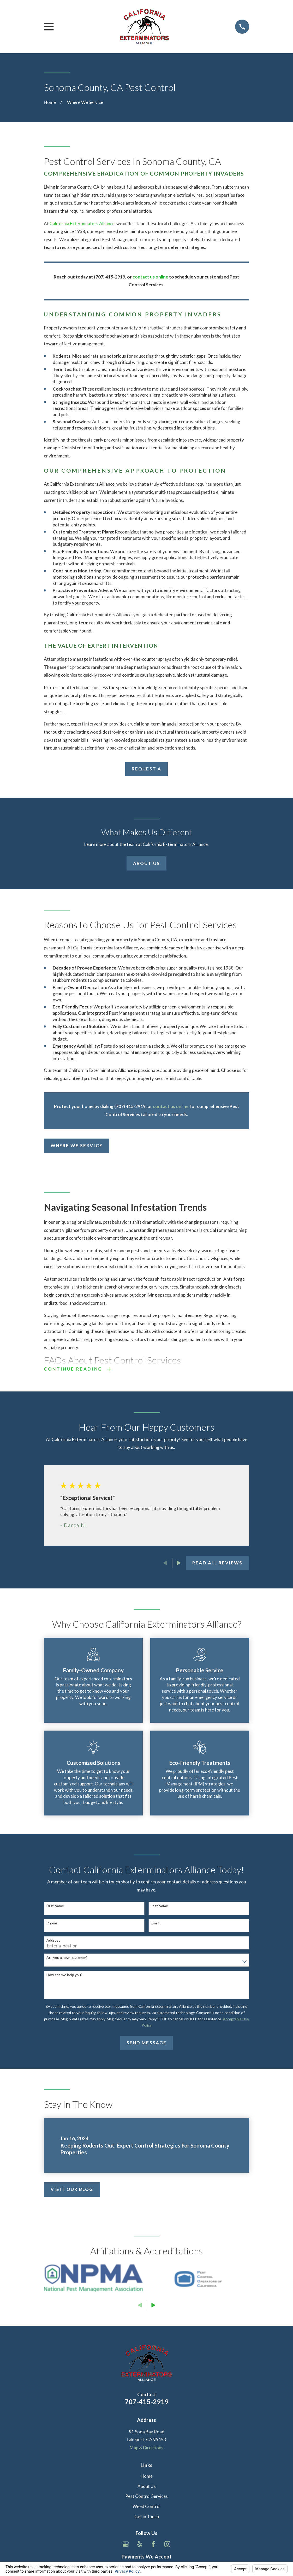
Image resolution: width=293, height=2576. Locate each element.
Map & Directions (146, 2449)
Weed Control (146, 2508)
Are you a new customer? (67, 1959)
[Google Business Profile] (126, 2546)
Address (53, 1942)
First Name (55, 1907)
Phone (51, 1925)
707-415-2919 (147, 2403)
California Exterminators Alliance (82, 223)
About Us (146, 863)
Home (147, 2477)
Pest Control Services (146, 2498)
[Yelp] (139, 2546)
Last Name (159, 1907)
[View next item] (178, 1564)
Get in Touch (146, 2518)
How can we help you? (64, 1976)
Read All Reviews (217, 1564)
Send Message (146, 2044)
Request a (146, 768)
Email (155, 1925)
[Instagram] (167, 2546)
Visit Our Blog (72, 2191)
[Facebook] (153, 2546)
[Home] (144, 26)
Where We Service (77, 1145)
